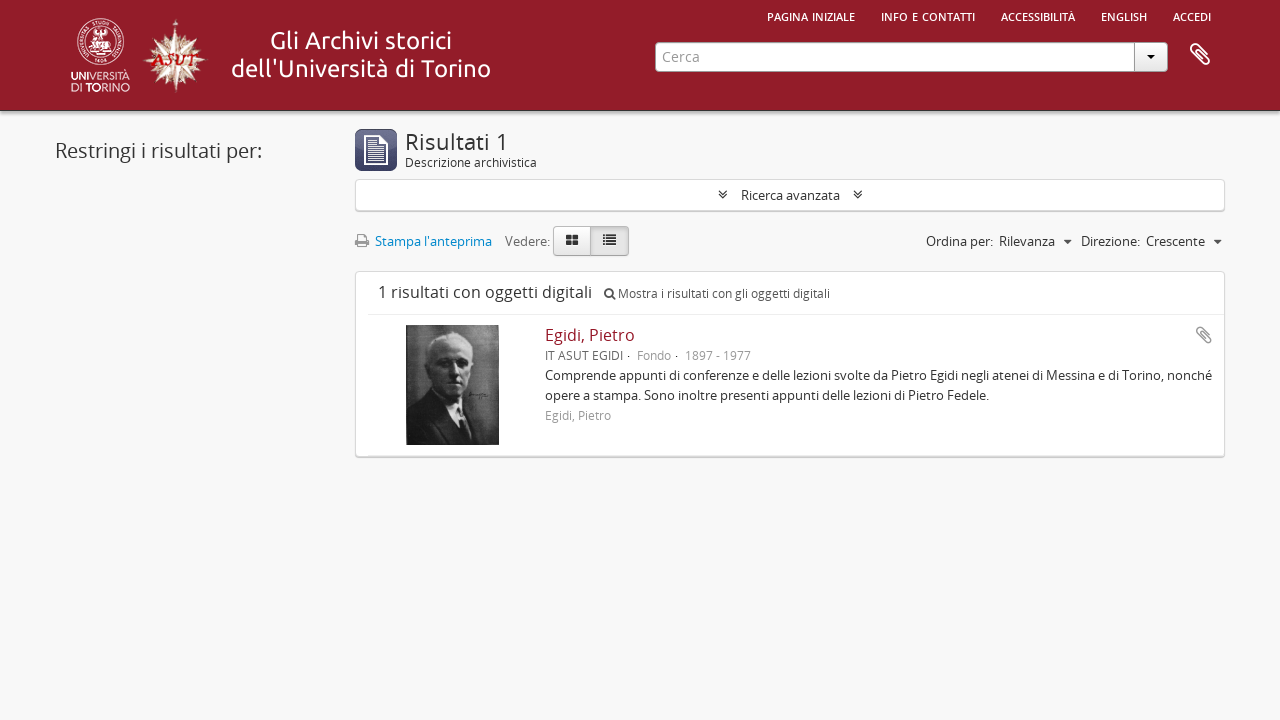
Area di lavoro (1200, 55)
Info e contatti (928, 15)
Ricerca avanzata (790, 195)
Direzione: (1110, 241)
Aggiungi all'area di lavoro (1204, 335)
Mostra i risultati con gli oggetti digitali (717, 293)
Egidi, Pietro (590, 335)
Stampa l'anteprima (423, 241)
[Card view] (572, 241)
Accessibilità (1038, 15)
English (1124, 15)
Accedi (1192, 15)
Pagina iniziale (811, 15)
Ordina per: (959, 241)
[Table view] (609, 241)
